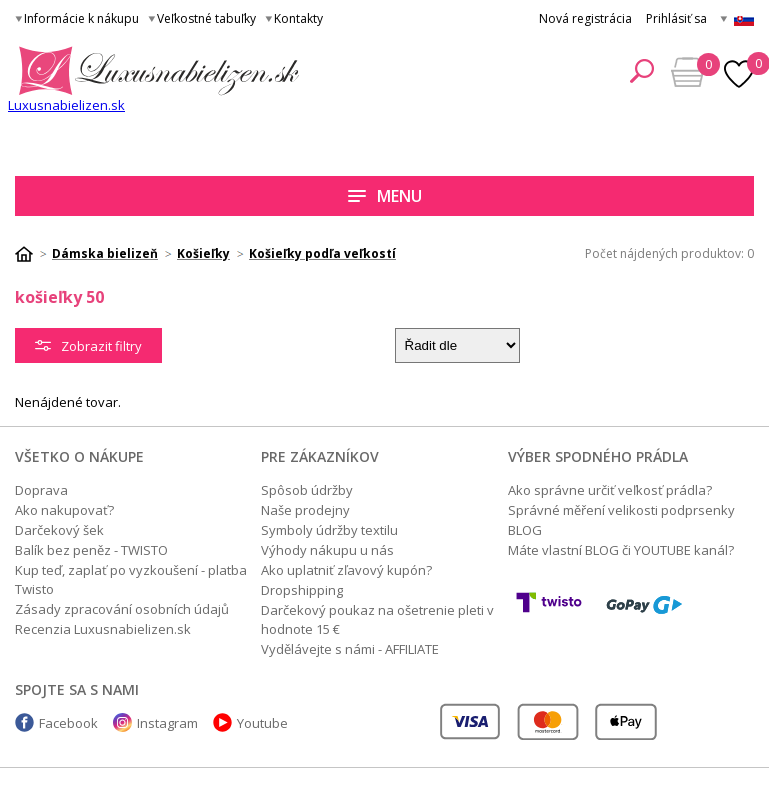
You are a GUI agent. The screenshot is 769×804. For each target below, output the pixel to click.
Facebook (68, 723)
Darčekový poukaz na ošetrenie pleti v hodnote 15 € (377, 619)
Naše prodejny (305, 510)
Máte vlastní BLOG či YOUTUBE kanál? (621, 550)
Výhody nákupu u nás (327, 550)
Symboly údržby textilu (329, 530)
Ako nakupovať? (64, 510)
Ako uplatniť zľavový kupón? (346, 570)
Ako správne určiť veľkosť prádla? (610, 490)
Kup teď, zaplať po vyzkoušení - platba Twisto (131, 579)
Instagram (167, 723)
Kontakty (298, 18)
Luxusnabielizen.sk (66, 105)
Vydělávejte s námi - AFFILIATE (350, 649)
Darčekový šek (59, 530)
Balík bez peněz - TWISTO (91, 550)
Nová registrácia (585, 18)
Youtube (262, 723)
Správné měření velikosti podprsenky (621, 510)
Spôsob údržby (307, 490)
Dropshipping (302, 590)
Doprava (41, 490)
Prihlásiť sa (676, 18)
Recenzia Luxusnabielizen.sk (103, 629)
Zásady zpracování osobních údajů (122, 609)
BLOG (525, 530)
